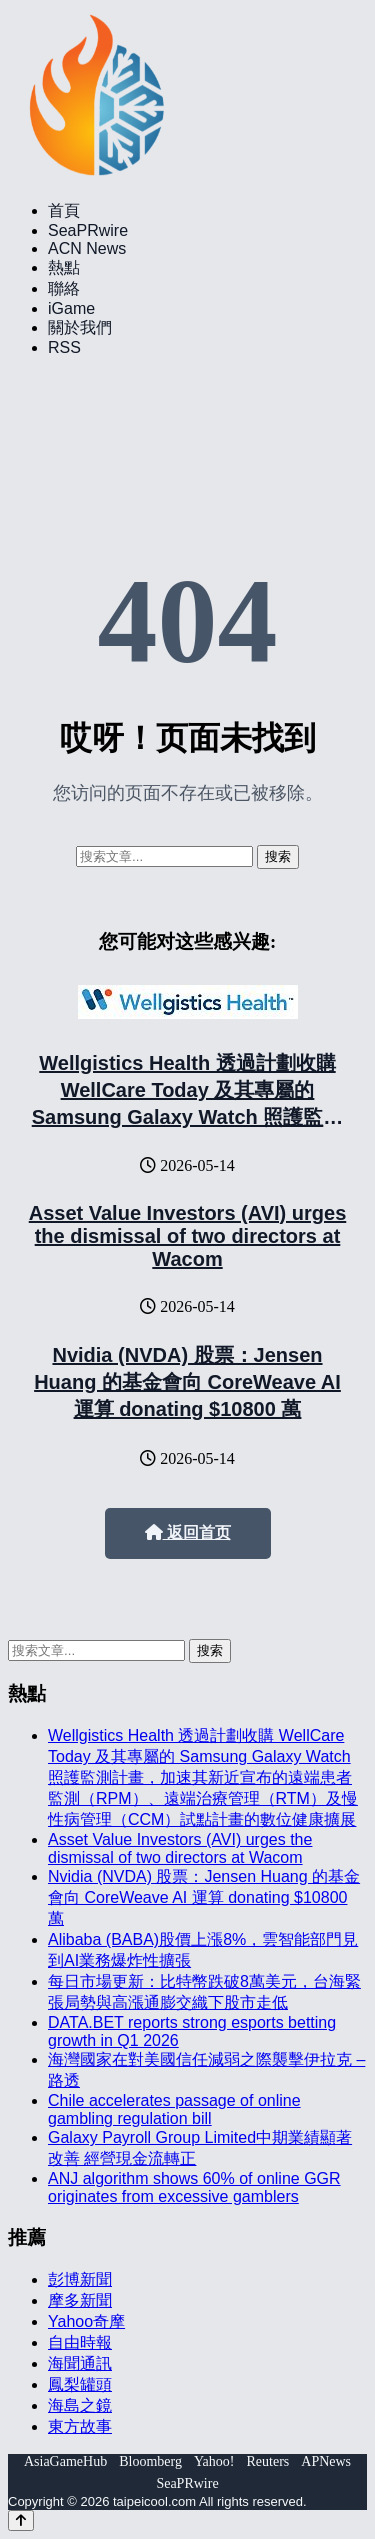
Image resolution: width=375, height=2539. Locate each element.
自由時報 (80, 2342)
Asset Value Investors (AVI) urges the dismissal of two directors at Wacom (188, 1236)
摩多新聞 (80, 2300)
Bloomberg (150, 2461)
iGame (71, 308)
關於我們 (80, 327)
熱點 (64, 267)
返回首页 (188, 1532)
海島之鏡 (80, 2405)
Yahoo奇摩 (86, 2321)
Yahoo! (214, 2461)
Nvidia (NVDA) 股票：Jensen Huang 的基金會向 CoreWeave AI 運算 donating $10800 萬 (187, 1382)
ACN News (87, 248)
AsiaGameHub (65, 2461)
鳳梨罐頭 (80, 2384)
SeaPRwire (88, 230)
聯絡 (64, 288)
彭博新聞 (80, 2279)
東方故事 (80, 2426)
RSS (64, 347)
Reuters (268, 2461)
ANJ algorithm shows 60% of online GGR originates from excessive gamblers (194, 2187)
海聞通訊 (80, 2363)
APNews (326, 2461)
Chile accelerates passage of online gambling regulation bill (174, 2109)
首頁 (64, 210)
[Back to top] (21, 2520)
